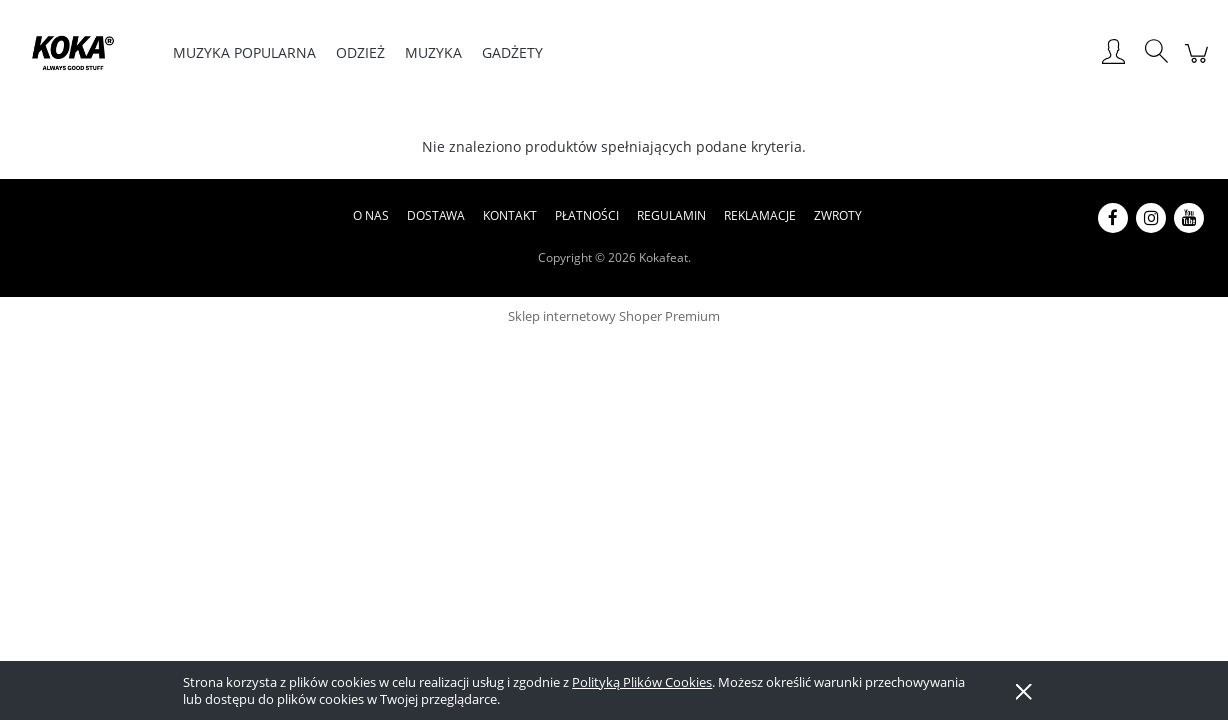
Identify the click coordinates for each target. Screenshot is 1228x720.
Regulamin (671, 215)
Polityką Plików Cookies (642, 682)
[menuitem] (244, 52)
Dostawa (436, 215)
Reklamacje (760, 215)
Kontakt (510, 215)
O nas (371, 215)
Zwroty (838, 215)
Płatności (587, 215)
